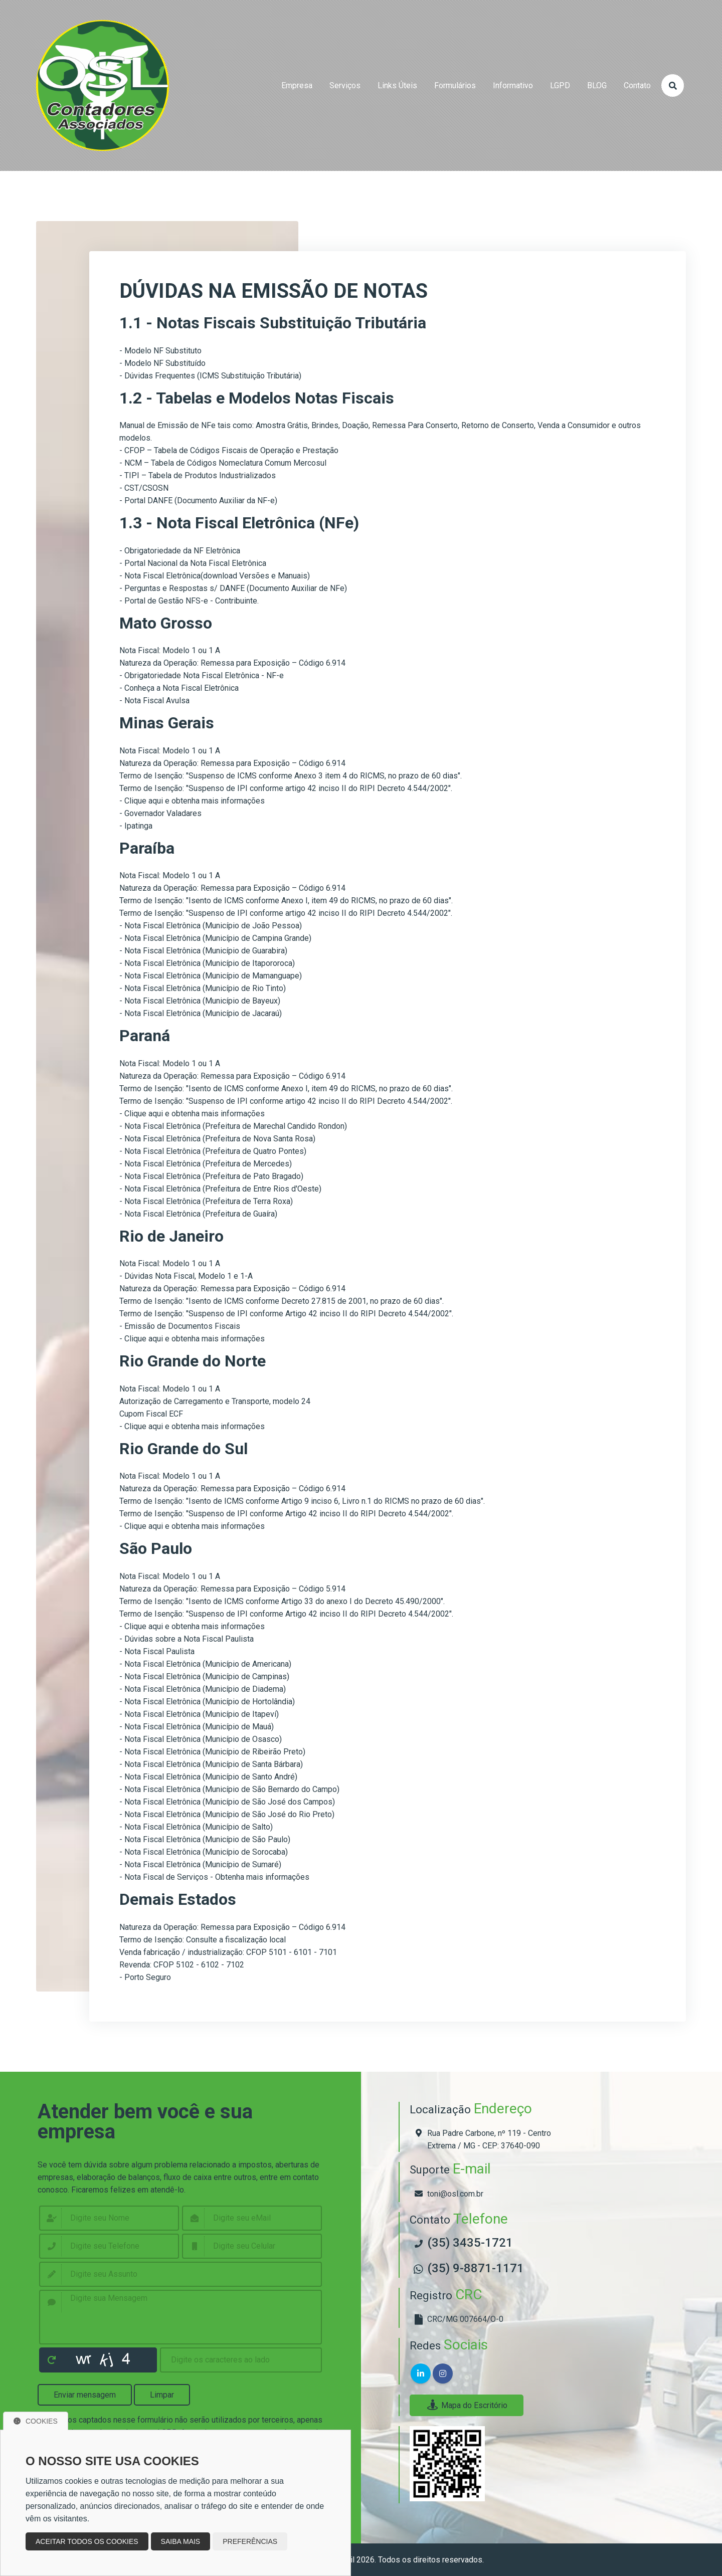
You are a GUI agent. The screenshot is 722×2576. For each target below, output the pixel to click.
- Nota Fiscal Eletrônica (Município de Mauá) (196, 1726)
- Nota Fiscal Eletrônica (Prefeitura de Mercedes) (205, 1163)
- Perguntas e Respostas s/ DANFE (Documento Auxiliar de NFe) (233, 588)
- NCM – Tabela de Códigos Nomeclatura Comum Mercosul (222, 463)
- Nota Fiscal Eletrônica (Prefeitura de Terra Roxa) (206, 1201)
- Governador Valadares (160, 813)
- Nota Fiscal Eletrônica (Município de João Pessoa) (210, 925)
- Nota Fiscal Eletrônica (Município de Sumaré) (200, 1864)
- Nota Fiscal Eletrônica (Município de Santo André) (208, 1776)
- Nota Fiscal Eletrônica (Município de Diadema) (202, 1689)
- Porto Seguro (145, 1977)
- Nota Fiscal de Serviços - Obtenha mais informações (214, 1877)
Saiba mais (181, 2541)
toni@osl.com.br (455, 2194)
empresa (296, 85)
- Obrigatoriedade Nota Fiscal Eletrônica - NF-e (201, 675)
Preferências (250, 2541)
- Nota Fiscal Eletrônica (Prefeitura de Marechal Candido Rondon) (233, 1126)
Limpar (162, 2395)
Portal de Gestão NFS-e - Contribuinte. (191, 601)
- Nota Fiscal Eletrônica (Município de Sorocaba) (203, 1852)
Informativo (513, 85)
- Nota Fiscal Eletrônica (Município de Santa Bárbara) (211, 1764)
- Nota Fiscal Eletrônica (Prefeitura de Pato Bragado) (211, 1176)
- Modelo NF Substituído (162, 363)
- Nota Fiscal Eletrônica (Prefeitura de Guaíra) (198, 1214)
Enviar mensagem (85, 2395)
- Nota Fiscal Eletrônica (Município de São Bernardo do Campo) (229, 1789)
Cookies (36, 2421)
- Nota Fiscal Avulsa (154, 700)
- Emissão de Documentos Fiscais (179, 1326)
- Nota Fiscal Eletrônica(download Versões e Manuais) (214, 575)
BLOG (597, 85)
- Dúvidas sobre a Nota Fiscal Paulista (186, 1639)
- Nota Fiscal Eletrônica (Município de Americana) (205, 1664)
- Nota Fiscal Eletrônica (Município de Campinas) (204, 1676)
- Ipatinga (135, 826)
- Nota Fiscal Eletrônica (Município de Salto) (196, 1827)
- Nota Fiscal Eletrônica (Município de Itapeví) (199, 1714)
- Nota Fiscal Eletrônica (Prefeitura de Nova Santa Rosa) (217, 1138)
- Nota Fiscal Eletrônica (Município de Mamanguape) (210, 975)
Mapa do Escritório (466, 2405)
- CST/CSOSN (143, 488)
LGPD (560, 85)
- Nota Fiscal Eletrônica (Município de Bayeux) (199, 1001)
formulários (455, 85)
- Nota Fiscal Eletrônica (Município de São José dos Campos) (227, 1802)
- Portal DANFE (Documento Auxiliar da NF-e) (198, 500)
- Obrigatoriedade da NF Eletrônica (179, 550)
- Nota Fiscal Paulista (157, 1651)
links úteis (397, 85)
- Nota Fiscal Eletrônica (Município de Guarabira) (203, 950)
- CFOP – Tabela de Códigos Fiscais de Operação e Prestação (228, 450)
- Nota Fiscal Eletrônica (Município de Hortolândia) (207, 1701)
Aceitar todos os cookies (87, 2541)
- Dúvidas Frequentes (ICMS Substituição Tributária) (210, 375)
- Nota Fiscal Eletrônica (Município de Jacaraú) (200, 1013)
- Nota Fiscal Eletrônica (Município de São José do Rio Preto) (226, 1814)
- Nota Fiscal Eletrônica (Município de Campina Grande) (215, 938)
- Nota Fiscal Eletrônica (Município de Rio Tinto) (202, 988)
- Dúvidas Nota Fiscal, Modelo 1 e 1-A (186, 1276)
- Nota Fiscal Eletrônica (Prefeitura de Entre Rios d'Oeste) (220, 1189)
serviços (344, 85)
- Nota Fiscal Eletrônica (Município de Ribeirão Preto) (212, 1751)
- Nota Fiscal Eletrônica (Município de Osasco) (200, 1739)
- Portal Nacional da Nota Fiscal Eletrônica (192, 563)
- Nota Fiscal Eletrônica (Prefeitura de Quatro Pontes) (212, 1151)
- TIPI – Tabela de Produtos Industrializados (197, 475)
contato (637, 85)
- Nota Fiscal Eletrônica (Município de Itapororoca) (207, 963)
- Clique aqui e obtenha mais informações (192, 801)
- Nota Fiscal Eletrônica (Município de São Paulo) (204, 1839)
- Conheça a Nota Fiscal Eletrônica (179, 688)
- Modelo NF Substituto (160, 350)
